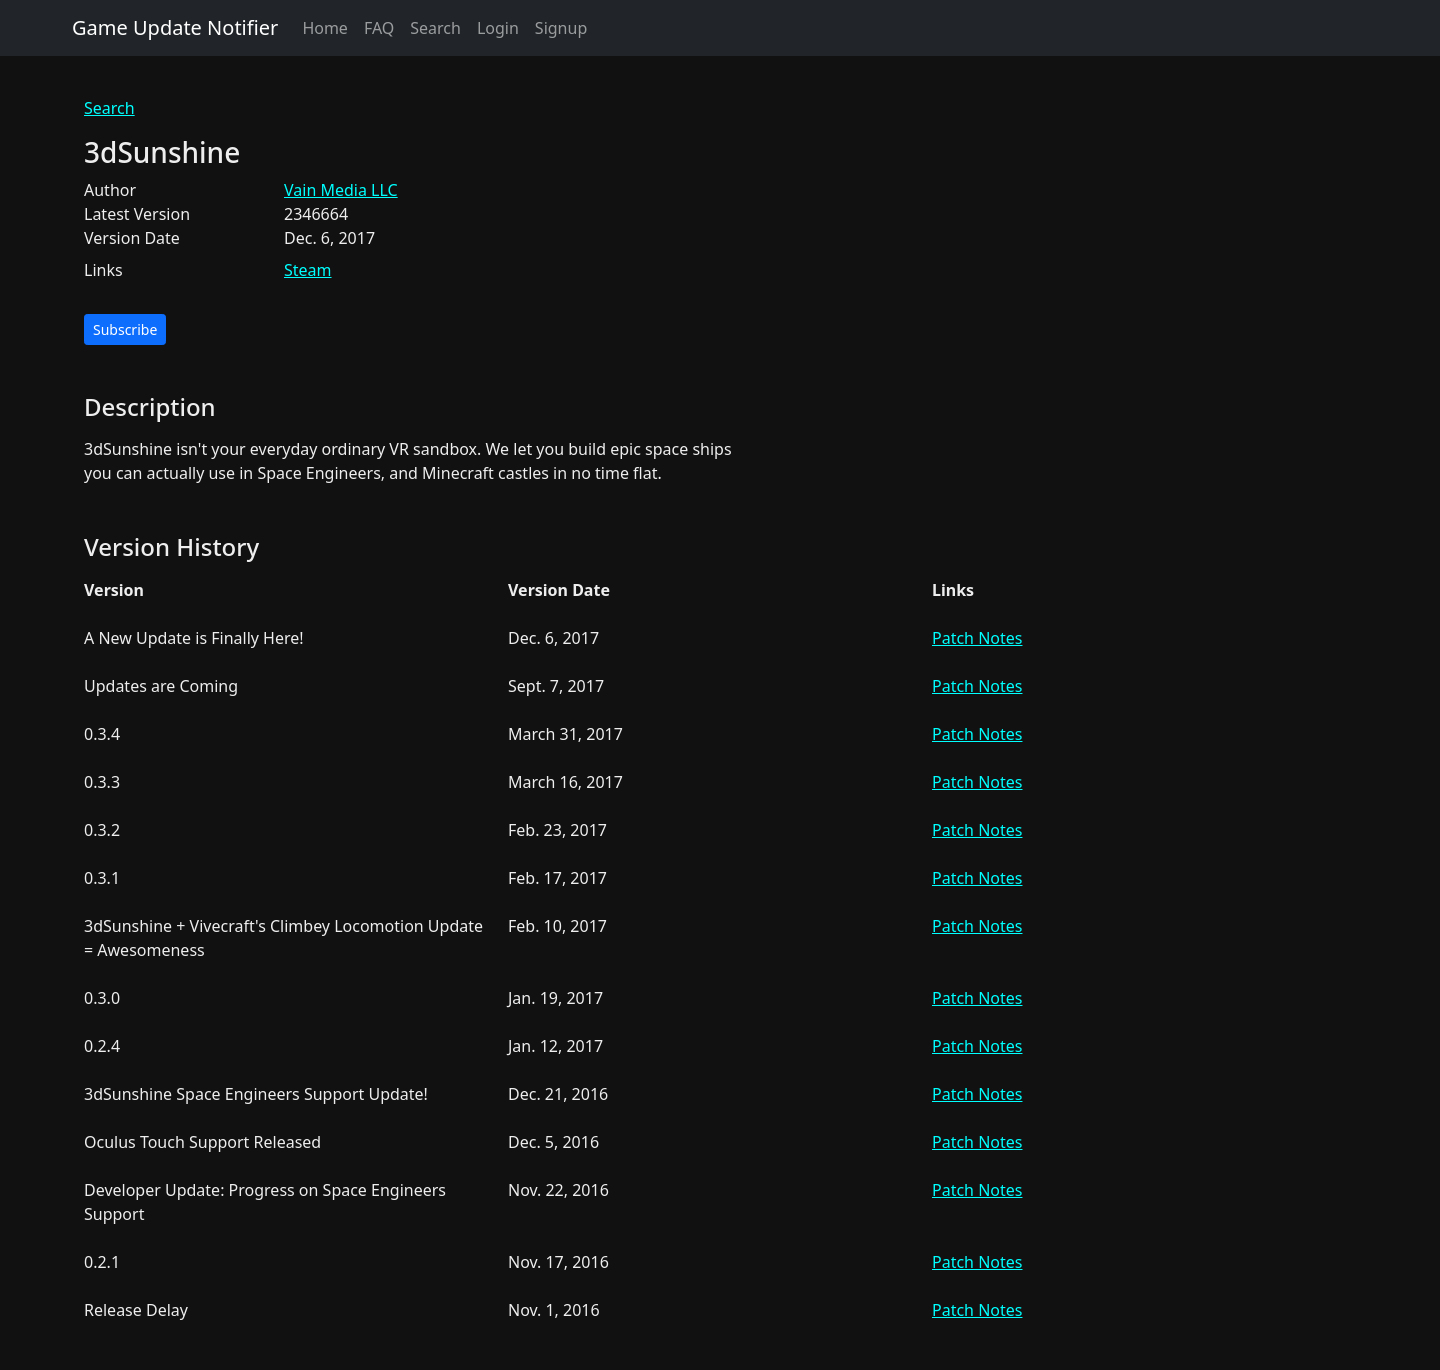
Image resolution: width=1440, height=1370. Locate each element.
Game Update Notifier (175, 27)
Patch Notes (977, 638)
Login (498, 28)
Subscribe (125, 329)
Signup (561, 28)
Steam (308, 270)
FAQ (379, 28)
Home (325, 28)
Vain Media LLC (341, 190)
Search (435, 28)
